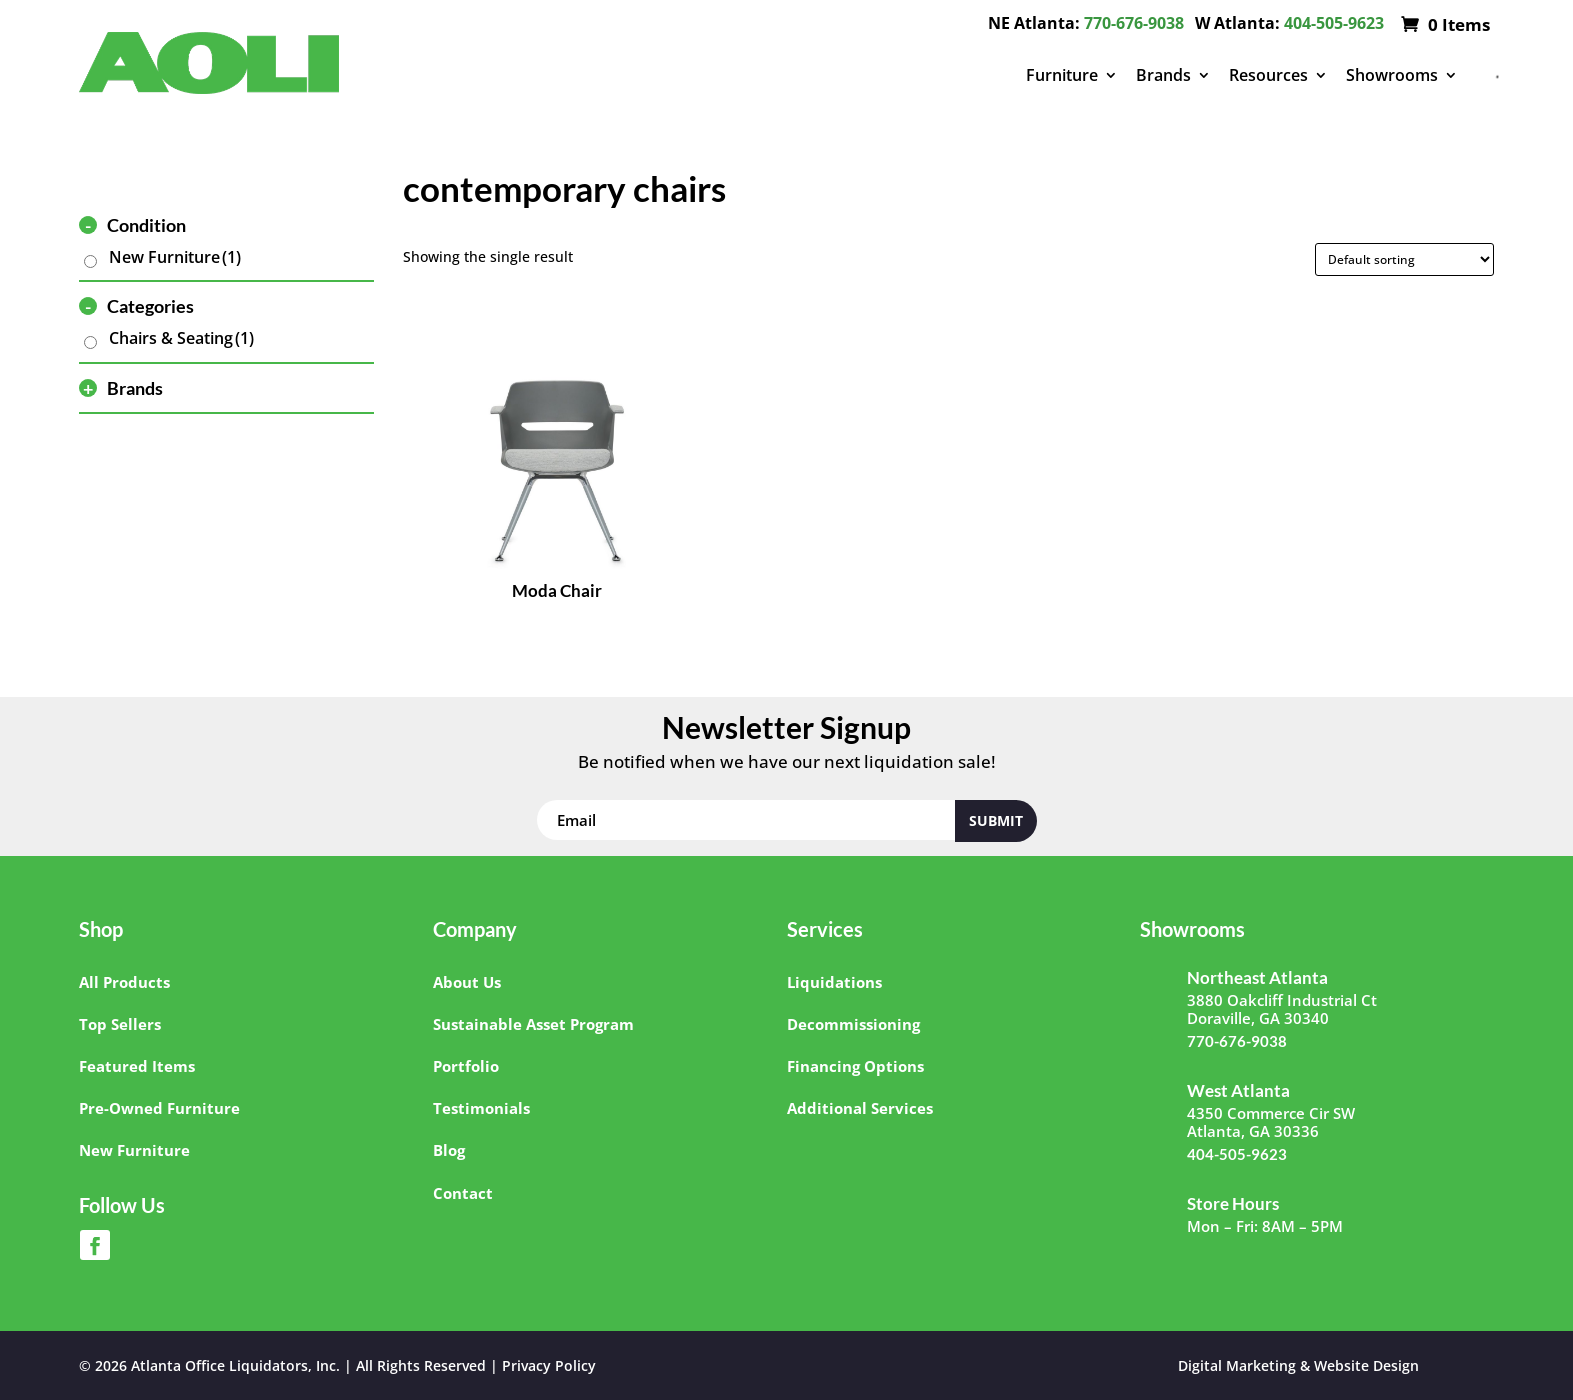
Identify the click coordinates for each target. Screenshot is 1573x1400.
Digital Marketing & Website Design (1298, 1365)
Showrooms (1392, 75)
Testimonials (481, 1108)
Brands (1163, 75)
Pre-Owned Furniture (159, 1108)
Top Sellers (120, 1024)
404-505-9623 (1334, 23)
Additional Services (860, 1108)
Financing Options (855, 1066)
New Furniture (175, 257)
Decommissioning (853, 1024)
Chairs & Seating (181, 338)
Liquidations (834, 982)
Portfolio (466, 1066)
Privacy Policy (549, 1365)
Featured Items (137, 1066)
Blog (449, 1150)
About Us (467, 982)
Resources (1268, 75)
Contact (463, 1193)
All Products (124, 982)
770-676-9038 (1134, 23)
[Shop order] (1404, 259)
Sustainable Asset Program (533, 1024)
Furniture (1062, 75)
